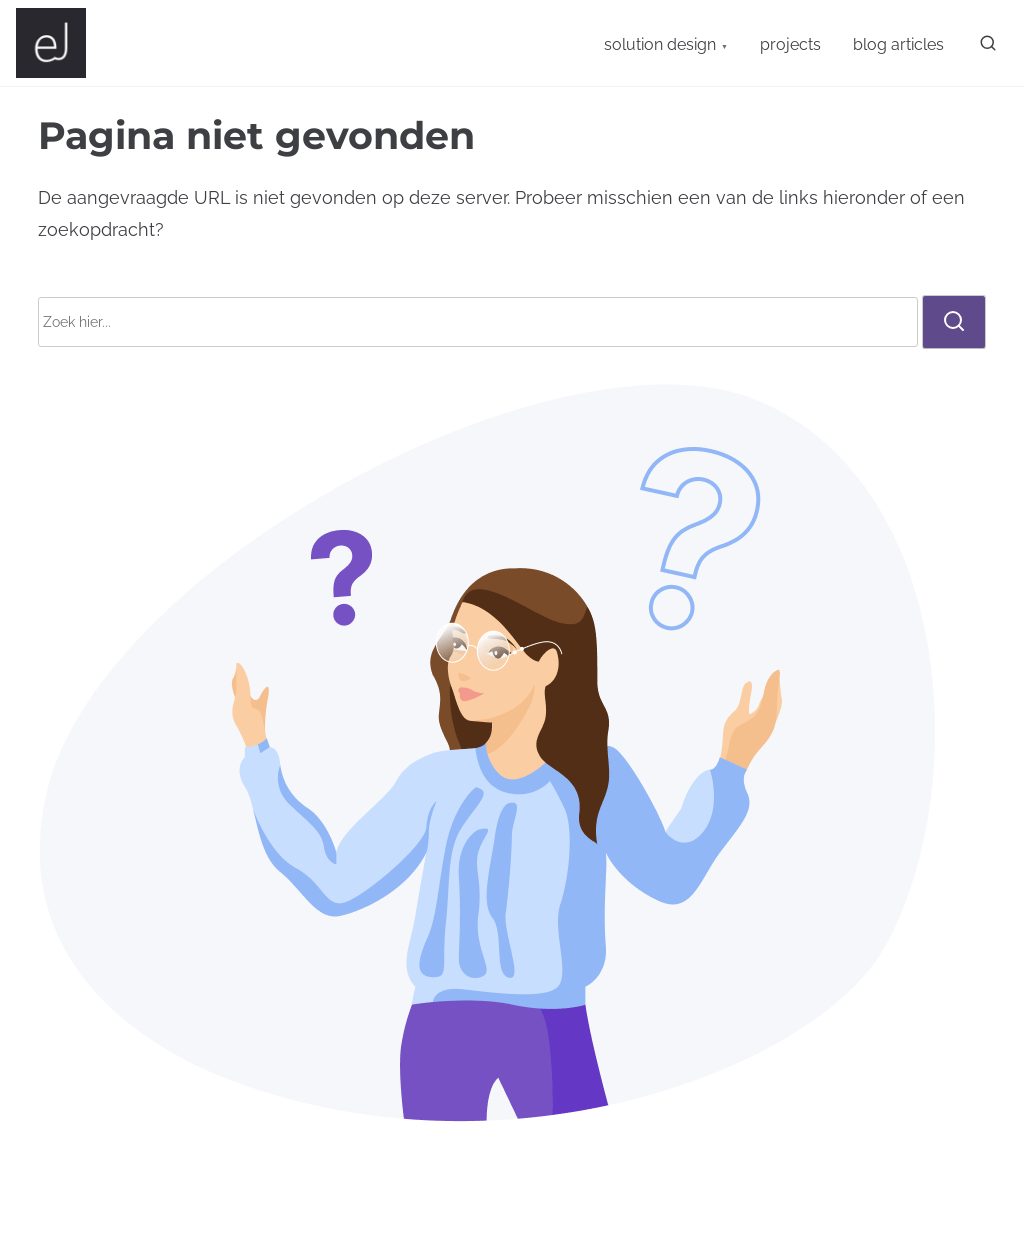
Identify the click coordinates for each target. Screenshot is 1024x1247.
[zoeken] (984, 47)
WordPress (708, 1216)
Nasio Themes (457, 1216)
